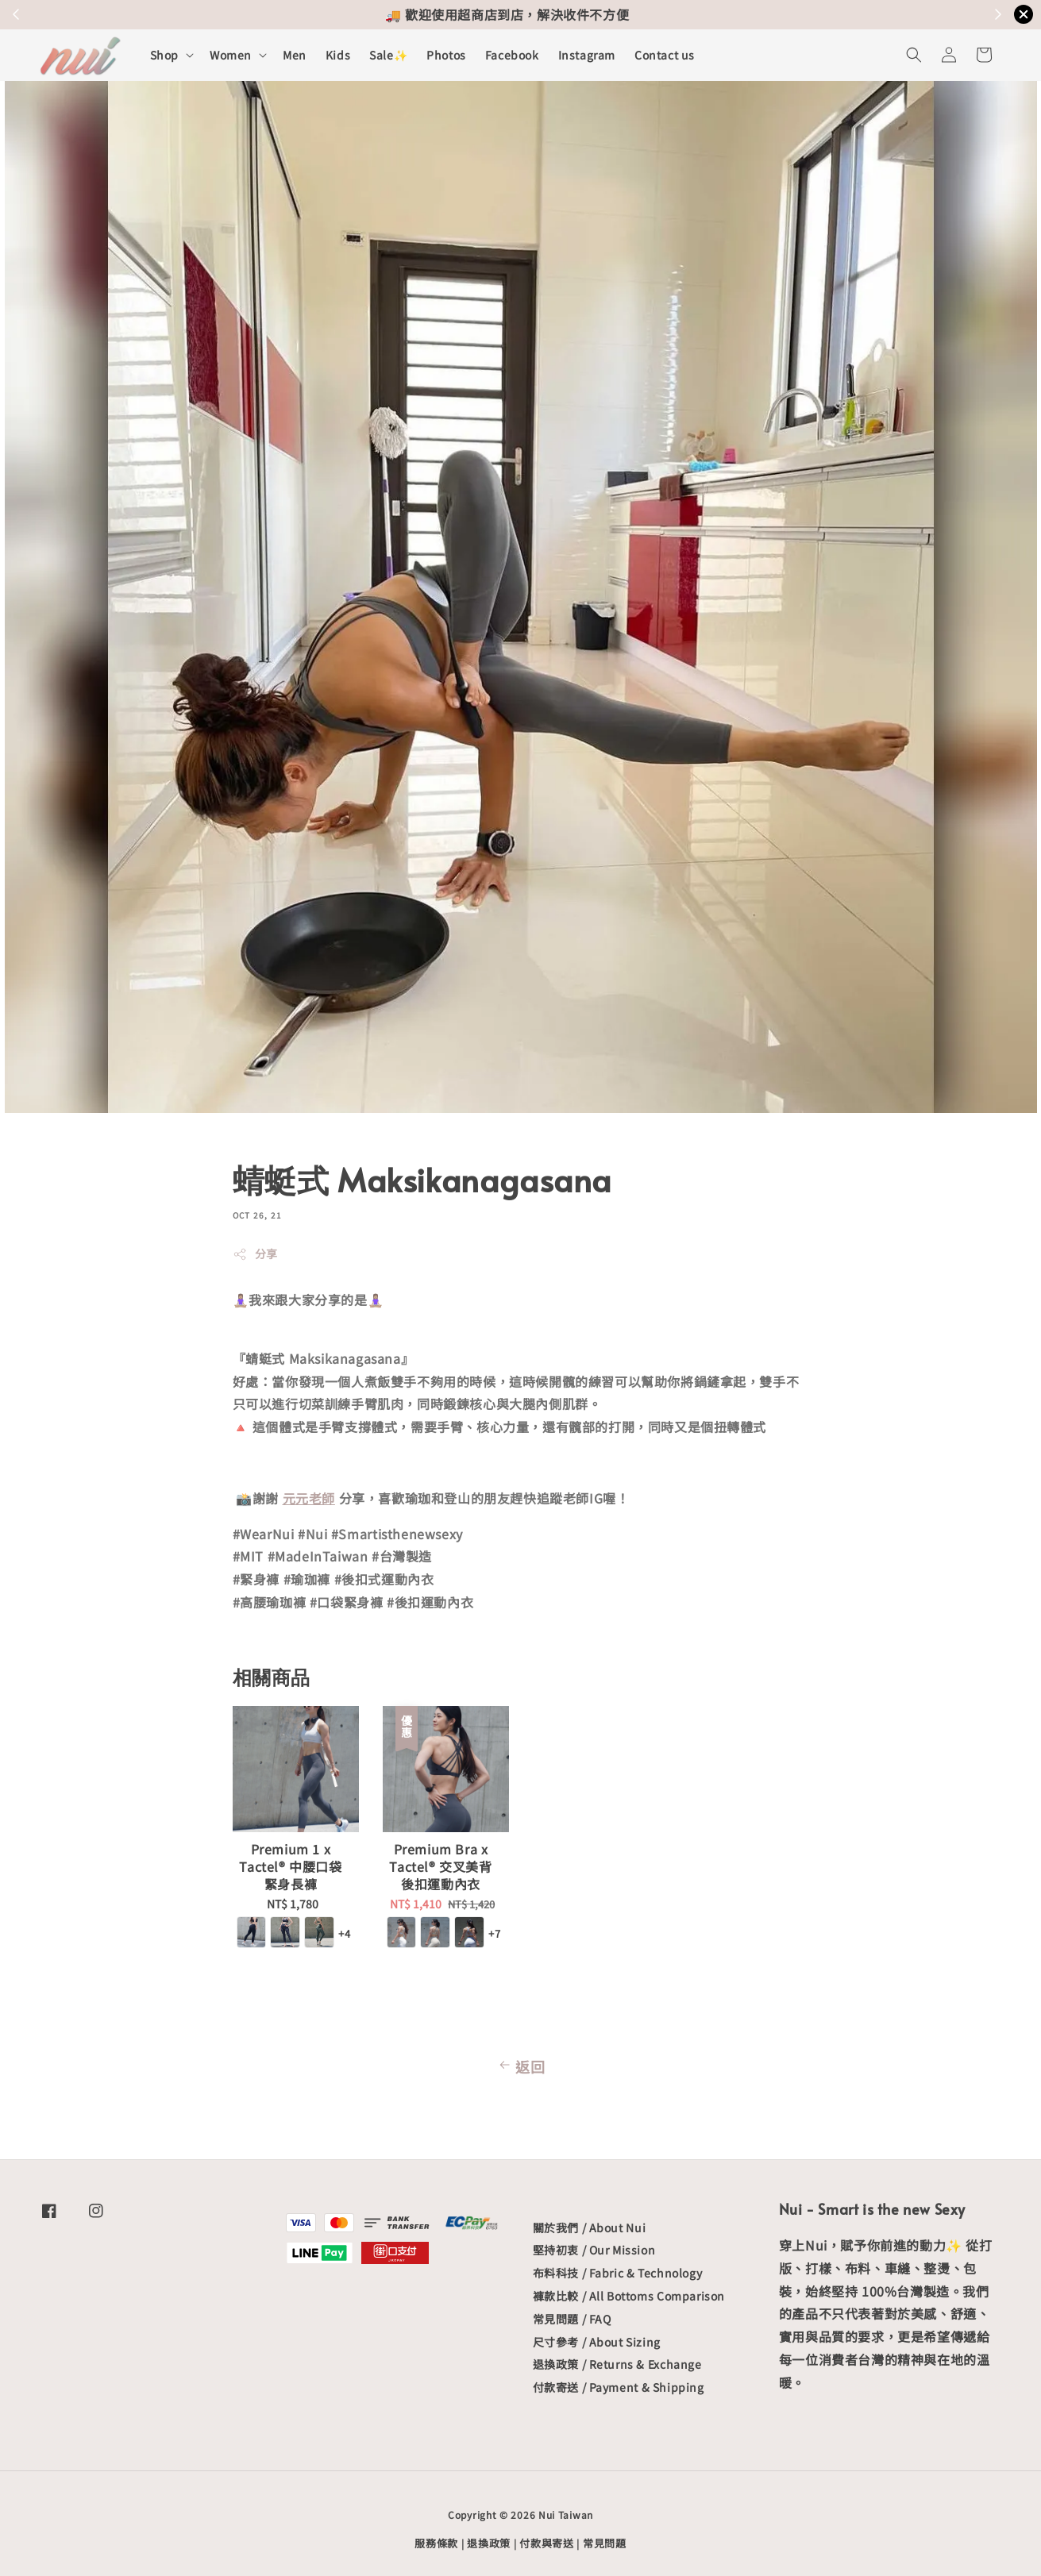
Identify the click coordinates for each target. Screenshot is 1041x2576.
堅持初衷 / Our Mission (594, 2250)
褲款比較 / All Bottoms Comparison (629, 2296)
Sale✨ (388, 55)
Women (231, 55)
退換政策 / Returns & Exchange (617, 2364)
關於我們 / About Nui (589, 2227)
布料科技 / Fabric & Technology (618, 2273)
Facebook (512, 55)
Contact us (664, 55)
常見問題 (605, 2543)
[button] (913, 54)
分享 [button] (255, 1253)
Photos (446, 55)
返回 (520, 2066)
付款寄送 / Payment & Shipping (618, 2387)
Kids (338, 55)
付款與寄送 (546, 2543)
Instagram (586, 55)
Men (295, 55)
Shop (164, 55)
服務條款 (436, 2543)
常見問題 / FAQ (572, 2319)
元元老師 (309, 1497)
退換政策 (489, 2543)
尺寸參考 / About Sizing (597, 2342)
